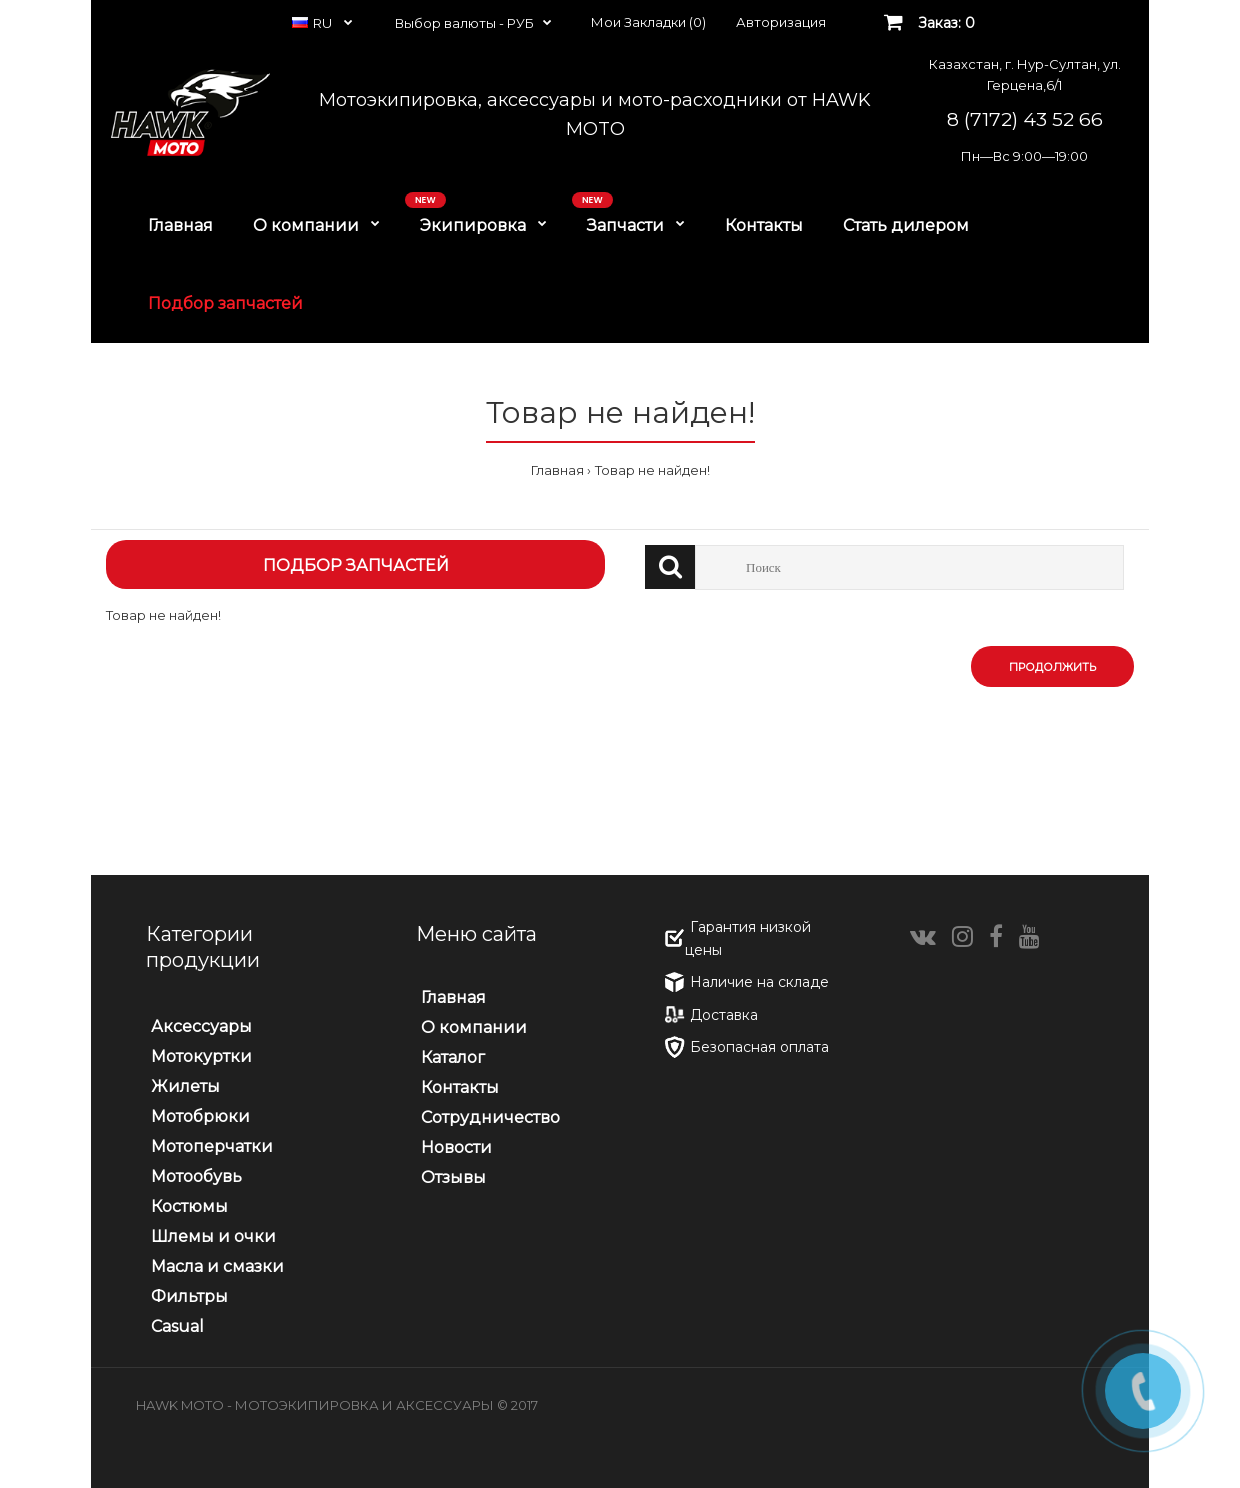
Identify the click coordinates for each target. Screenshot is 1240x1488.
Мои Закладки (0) (648, 22)
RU (313, 23)
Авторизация (781, 22)
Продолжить (1052, 667)
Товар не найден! (652, 470)
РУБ (520, 23)
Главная (557, 470)
